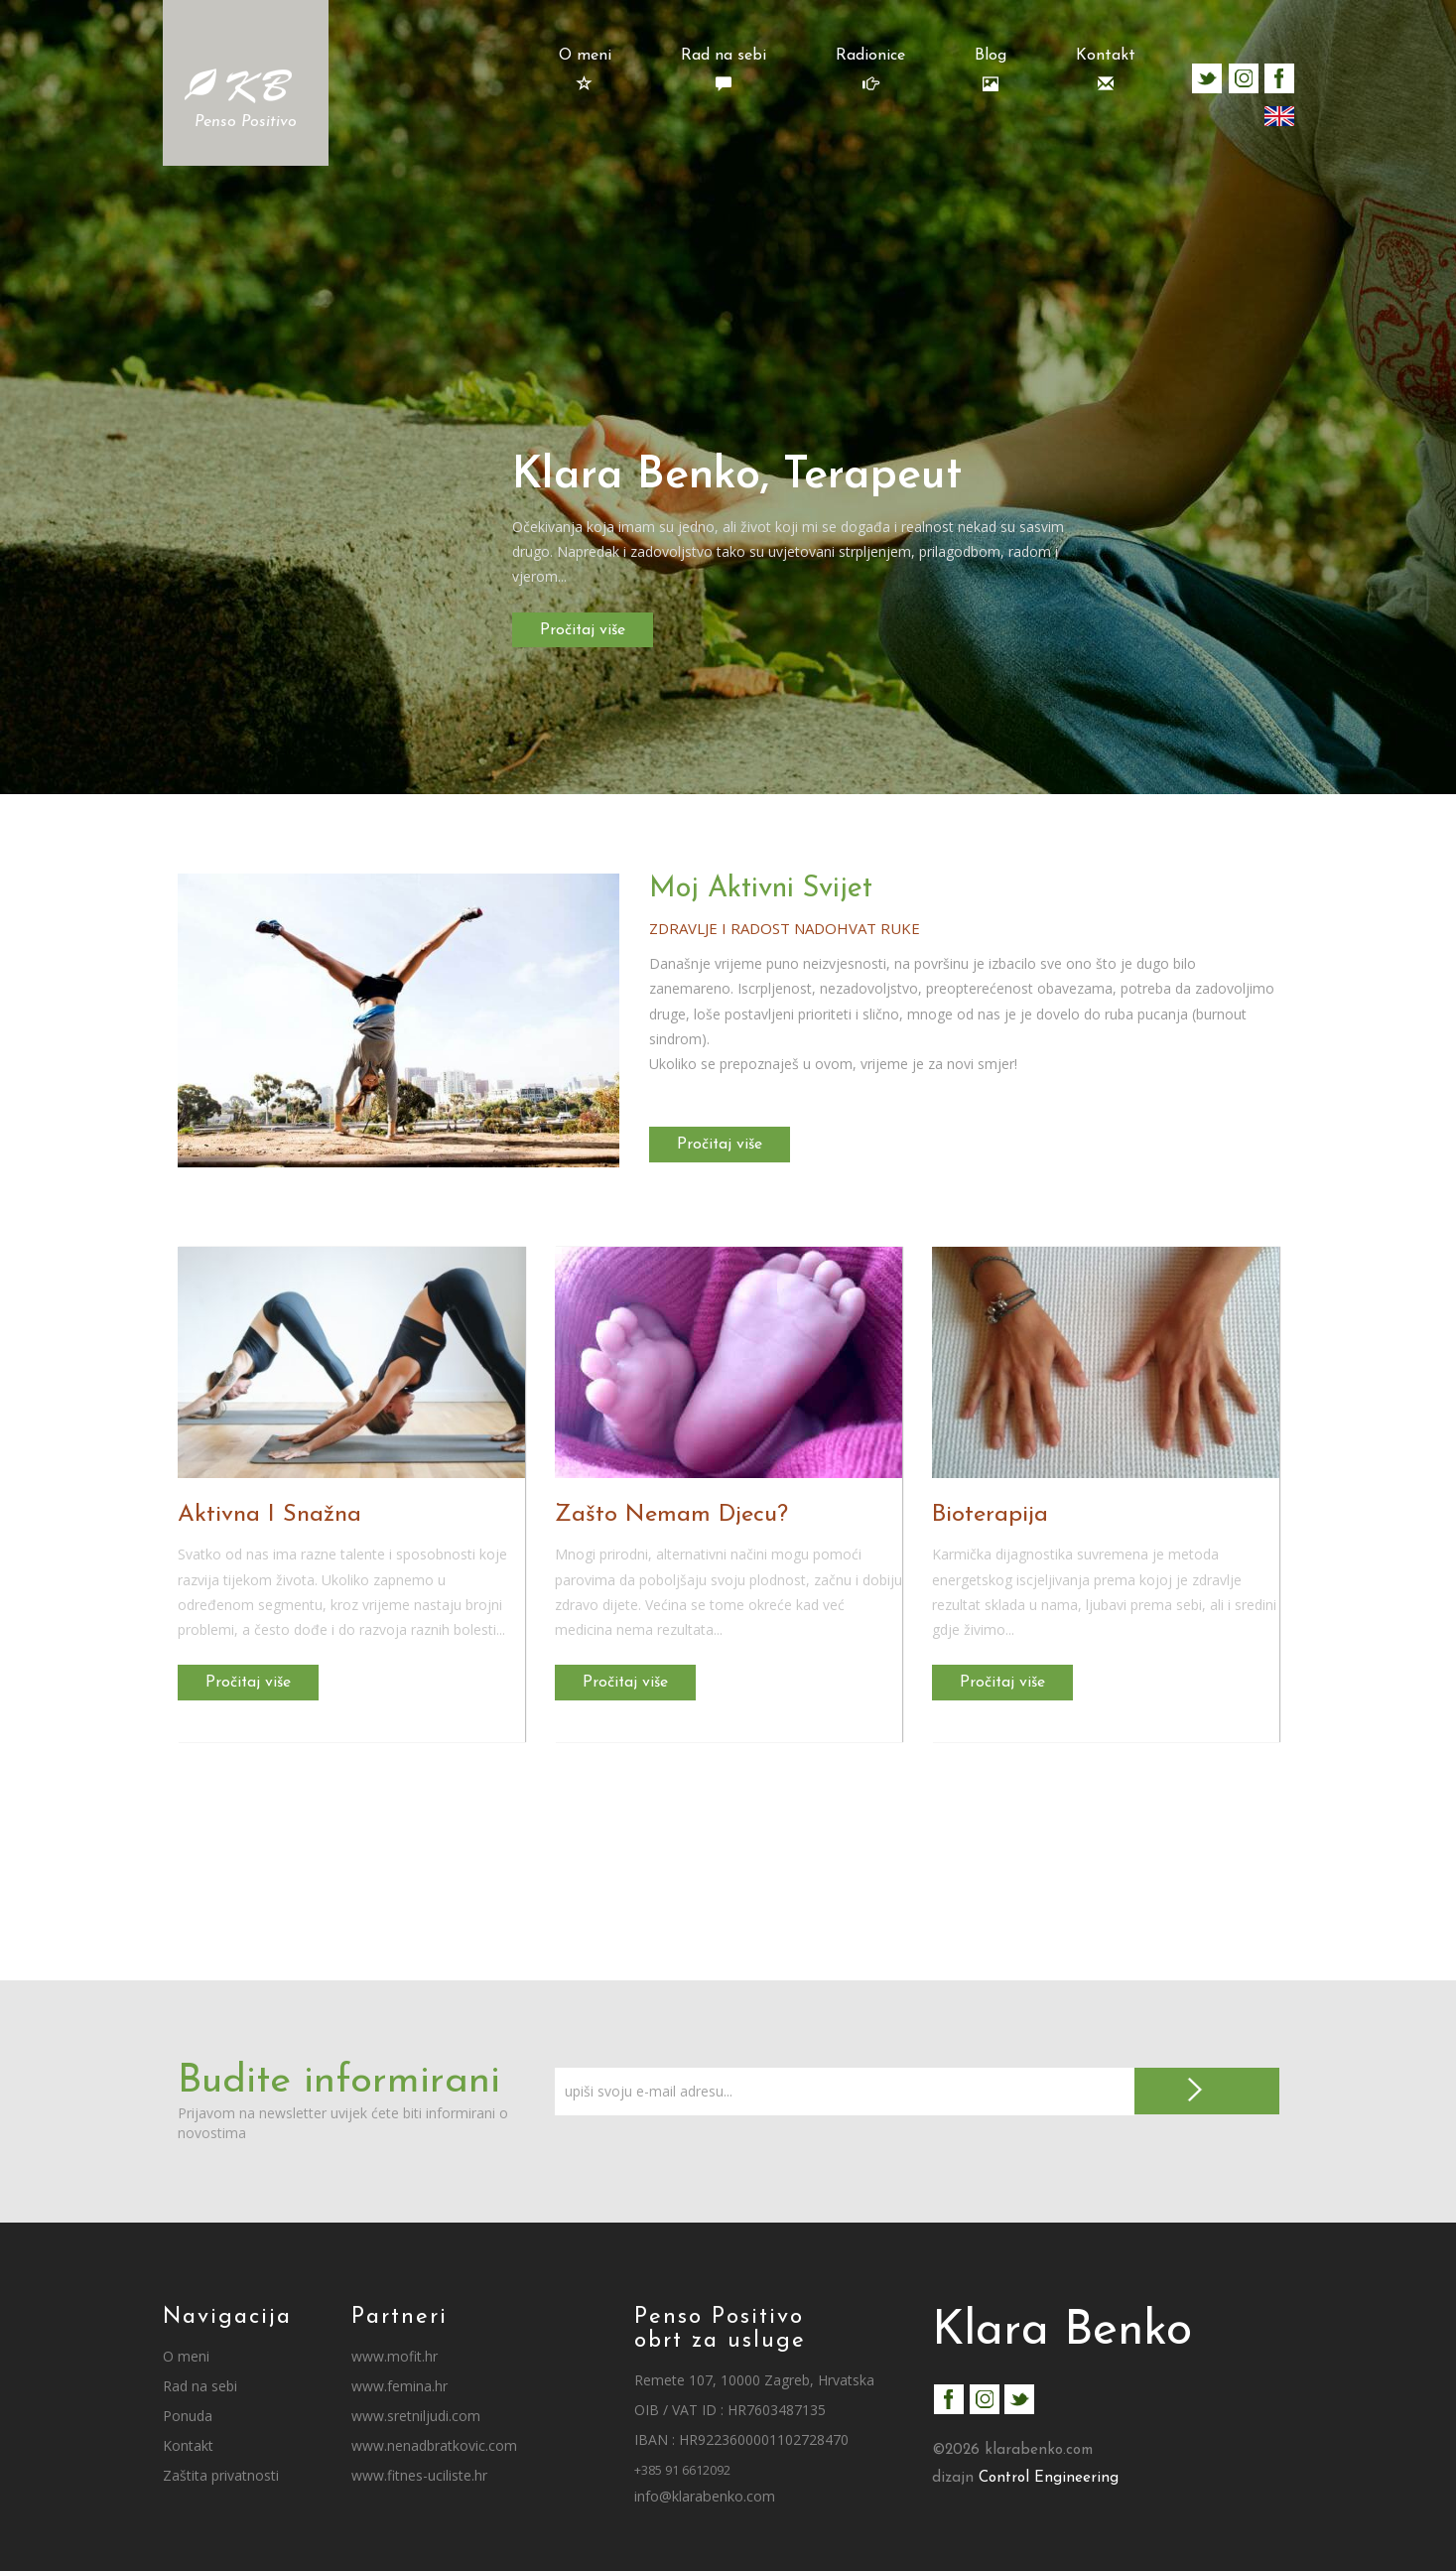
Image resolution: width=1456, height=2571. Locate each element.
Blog (990, 70)
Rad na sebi (723, 70)
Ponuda (187, 2415)
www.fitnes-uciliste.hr (419, 2475)
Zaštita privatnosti (221, 2475)
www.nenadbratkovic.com (434, 2445)
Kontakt (1105, 70)
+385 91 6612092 (682, 2470)
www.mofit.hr (394, 2356)
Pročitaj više (585, 629)
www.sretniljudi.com (415, 2415)
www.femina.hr (399, 2385)
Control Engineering (1049, 2478)
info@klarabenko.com (704, 2496)
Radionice (870, 70)
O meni (585, 70)
